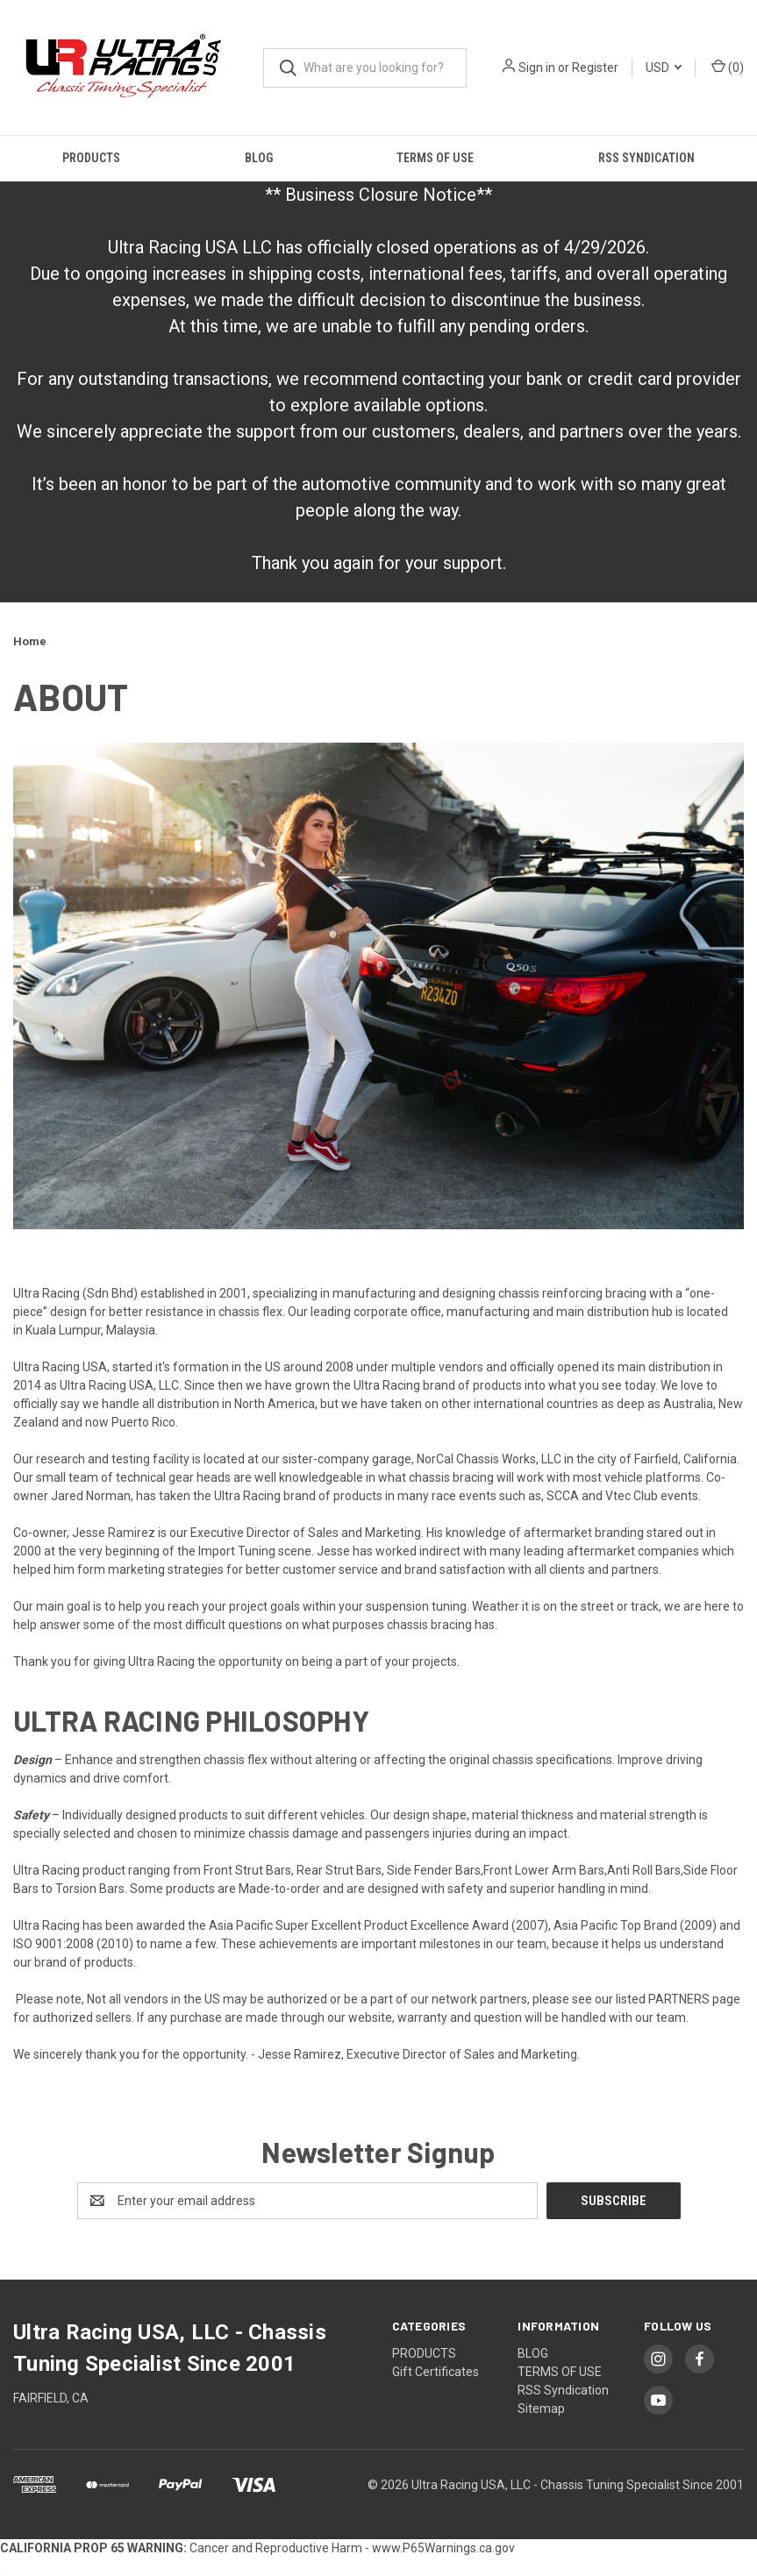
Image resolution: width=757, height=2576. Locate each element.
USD (664, 67)
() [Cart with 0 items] (727, 67)
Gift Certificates (435, 2372)
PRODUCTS (91, 158)
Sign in (536, 67)
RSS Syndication (646, 158)
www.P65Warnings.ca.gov (443, 2548)
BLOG (259, 158)
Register (595, 67)
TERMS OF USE (435, 158)
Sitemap (541, 2409)
